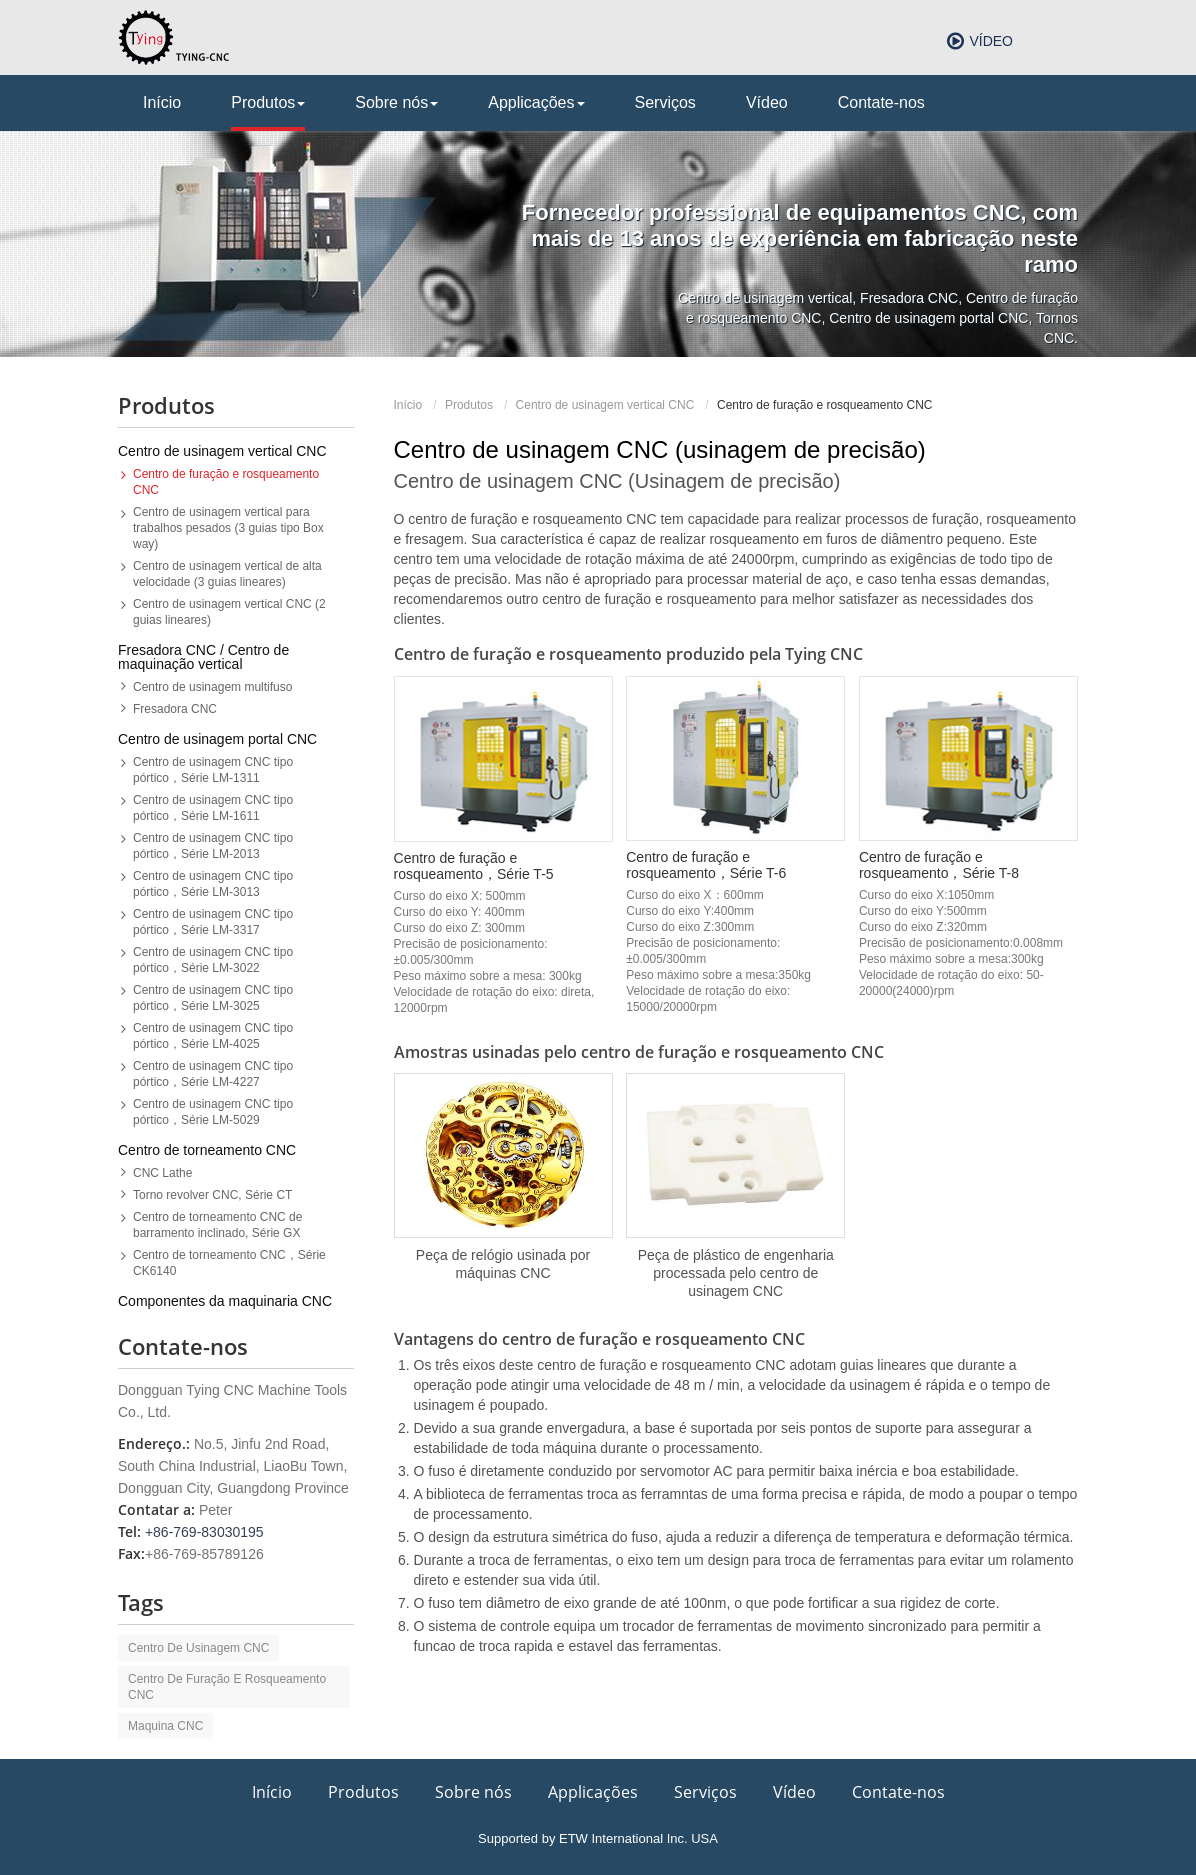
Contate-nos (881, 102)
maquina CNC (165, 1726)
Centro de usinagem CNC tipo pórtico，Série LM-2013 (213, 846)
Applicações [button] (536, 102)
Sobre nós (473, 1792)
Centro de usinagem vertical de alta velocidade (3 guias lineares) (227, 574)
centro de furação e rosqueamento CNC (227, 1687)
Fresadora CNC (175, 709)
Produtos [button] (268, 102)
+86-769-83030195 (204, 1532)
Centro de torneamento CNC (207, 1150)
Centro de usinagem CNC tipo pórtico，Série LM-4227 (213, 1074)
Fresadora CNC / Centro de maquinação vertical (203, 657)
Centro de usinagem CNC (198, 1648)
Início (162, 102)
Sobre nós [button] (396, 102)
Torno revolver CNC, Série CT (212, 1195)
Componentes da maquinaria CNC (225, 1301)
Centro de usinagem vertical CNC (605, 405)
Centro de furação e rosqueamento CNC (226, 482)
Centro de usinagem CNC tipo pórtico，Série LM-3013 (213, 884)
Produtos (469, 405)
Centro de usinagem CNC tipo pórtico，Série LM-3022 (213, 960)
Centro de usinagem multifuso (212, 687)
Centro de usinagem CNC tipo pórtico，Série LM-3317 (213, 922)
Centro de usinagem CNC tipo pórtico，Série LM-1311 (213, 770)
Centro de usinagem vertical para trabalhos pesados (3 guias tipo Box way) (228, 528)
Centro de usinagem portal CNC (217, 739)
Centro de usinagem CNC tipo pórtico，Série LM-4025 (213, 1036)
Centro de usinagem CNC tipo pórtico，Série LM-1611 (213, 808)
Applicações (593, 1792)
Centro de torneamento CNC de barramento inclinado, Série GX (217, 1225)
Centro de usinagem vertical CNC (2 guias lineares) (229, 612)
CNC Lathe (162, 1173)
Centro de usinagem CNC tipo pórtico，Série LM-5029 (213, 1112)
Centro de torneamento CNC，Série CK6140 (229, 1263)
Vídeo (991, 41)
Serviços (665, 102)
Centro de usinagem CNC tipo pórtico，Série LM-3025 (213, 998)
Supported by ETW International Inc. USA (598, 1838)
